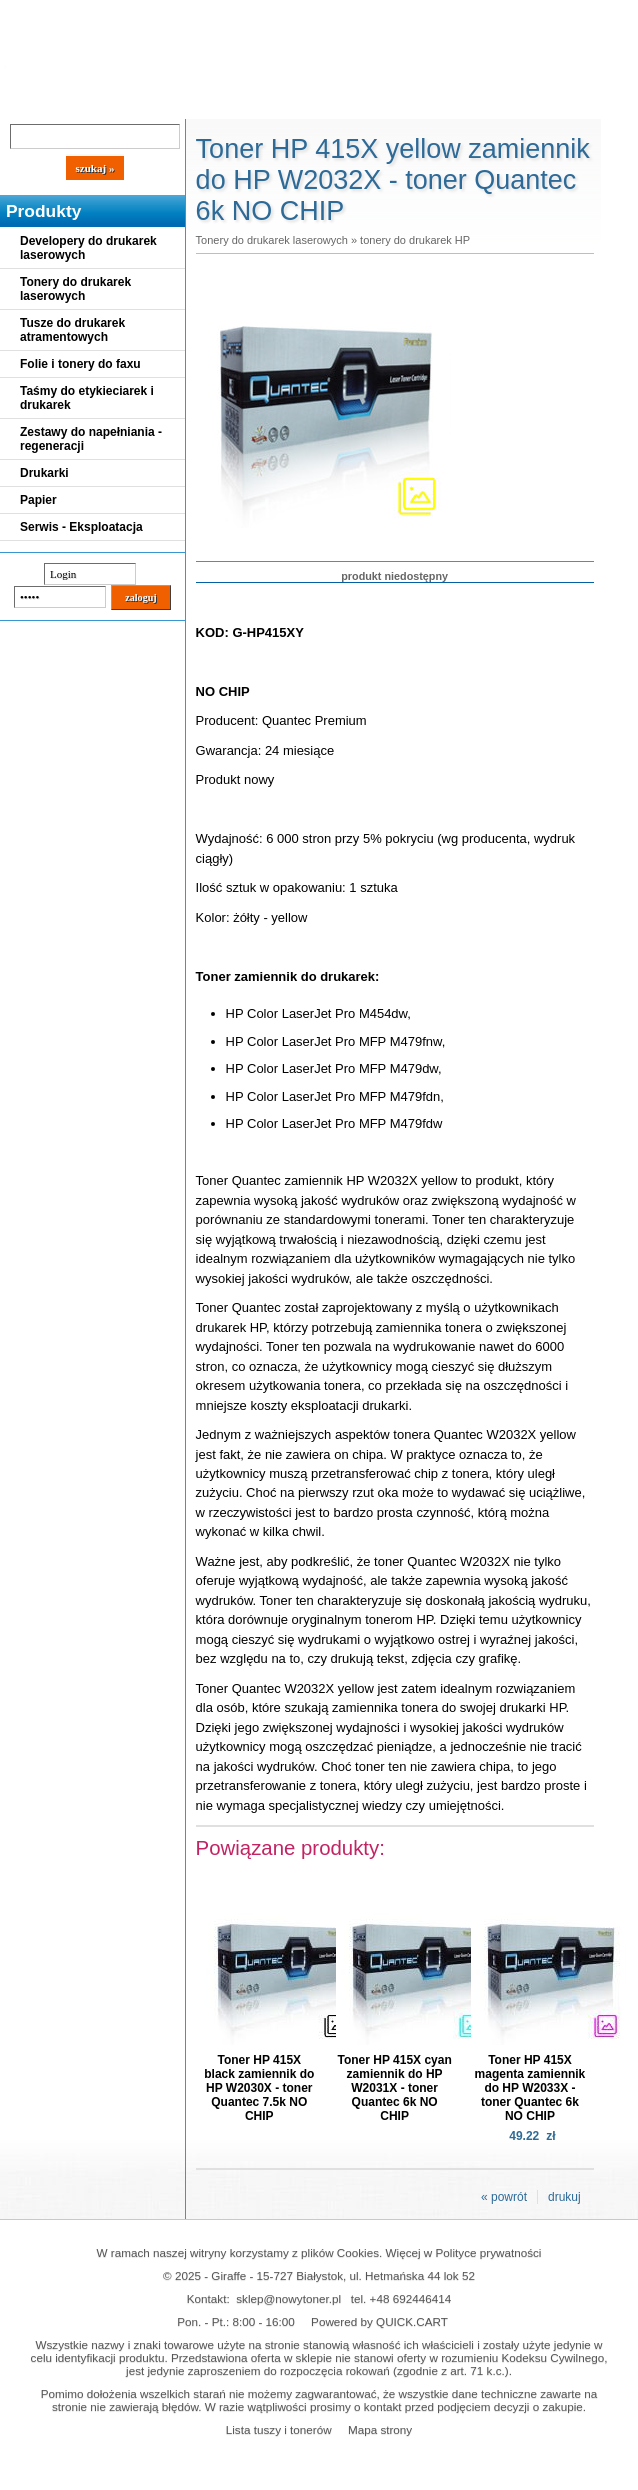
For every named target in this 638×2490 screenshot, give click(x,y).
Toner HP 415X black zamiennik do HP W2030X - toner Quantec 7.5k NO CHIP (259, 2088)
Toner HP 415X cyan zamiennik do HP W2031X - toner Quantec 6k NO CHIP (394, 2088)
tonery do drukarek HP (415, 240)
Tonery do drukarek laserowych (75, 289)
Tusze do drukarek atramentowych (72, 330)
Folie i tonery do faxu (80, 364)
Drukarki (44, 473)
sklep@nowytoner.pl (288, 2298)
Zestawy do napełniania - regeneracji (91, 439)
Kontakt (339, 102)
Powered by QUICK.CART (379, 2321)
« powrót (504, 2197)
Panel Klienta (241, 102)
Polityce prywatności (489, 2252)
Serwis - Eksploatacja (81, 527)
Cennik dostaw (122, 102)
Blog (30, 102)
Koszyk (542, 14)
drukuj (564, 2197)
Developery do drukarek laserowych (88, 248)
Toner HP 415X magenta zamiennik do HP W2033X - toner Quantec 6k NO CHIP (530, 2088)
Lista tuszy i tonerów (279, 2429)
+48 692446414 (411, 2298)
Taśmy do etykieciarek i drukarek (87, 398)
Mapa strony (380, 2429)
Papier (38, 500)
